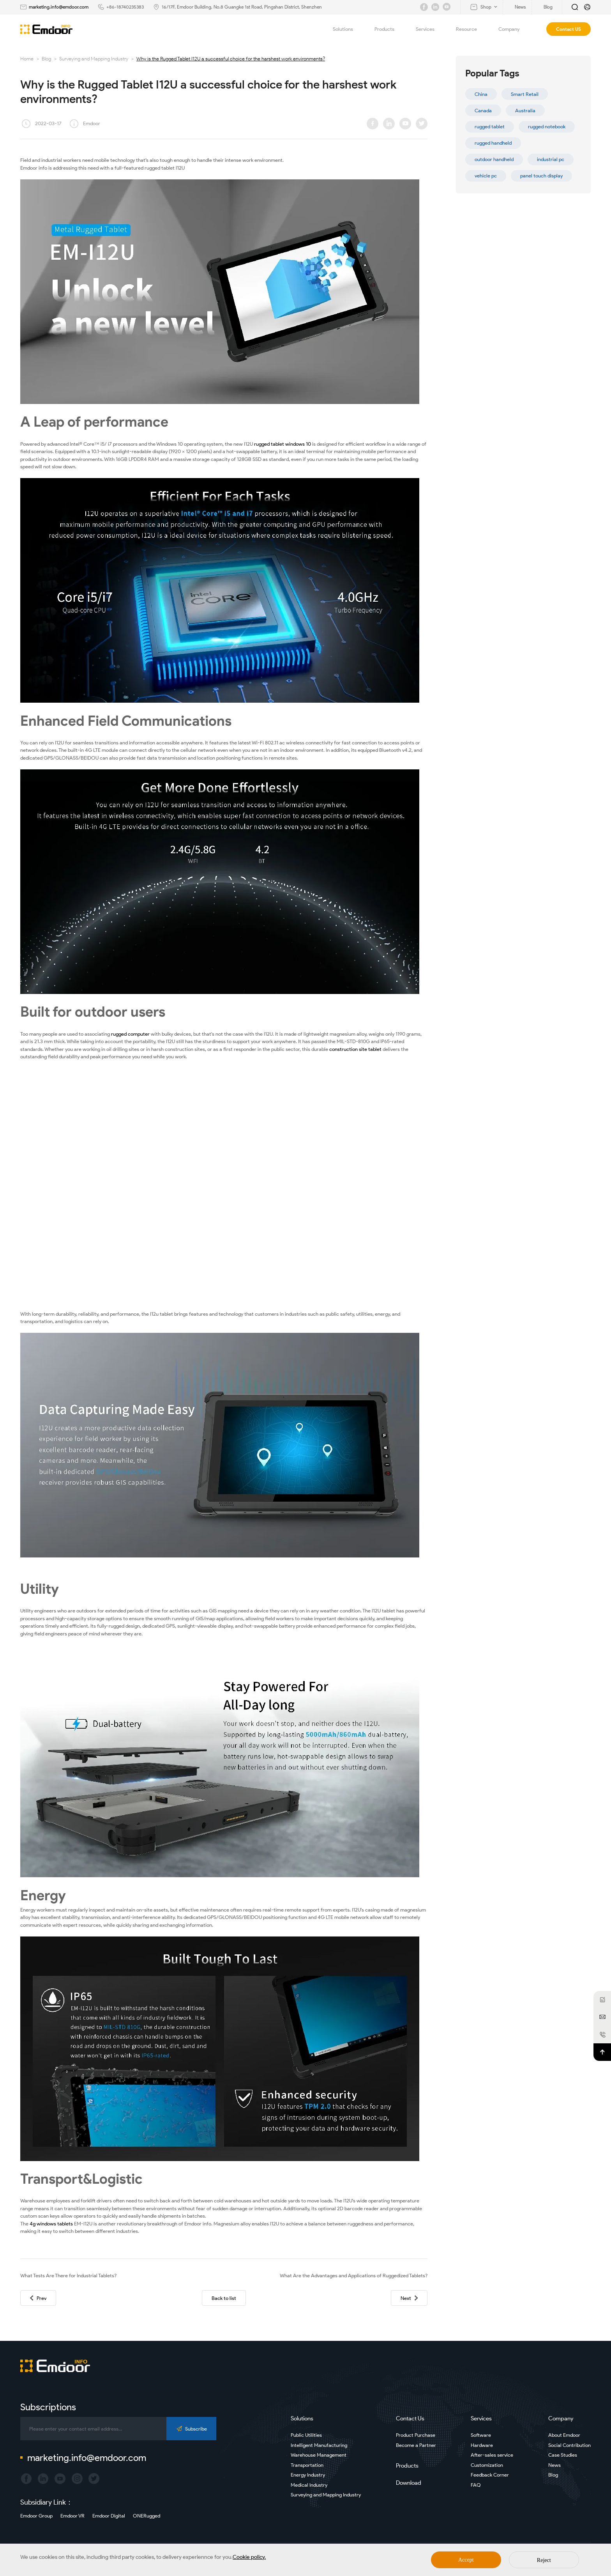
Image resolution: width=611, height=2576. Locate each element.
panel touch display (541, 176)
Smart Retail (525, 94)
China (481, 94)
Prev (38, 2298)
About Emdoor (564, 2435)
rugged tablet (490, 126)
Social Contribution (569, 2445)
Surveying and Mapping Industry (93, 59)
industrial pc (550, 159)
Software (481, 2435)
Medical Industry (309, 2485)
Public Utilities (306, 2435)
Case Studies (562, 2455)
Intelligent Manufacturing (319, 2445)
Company (513, 29)
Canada (483, 110)
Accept (466, 2560)
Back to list (224, 2298)
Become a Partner (416, 2445)
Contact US (568, 29)
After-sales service (492, 2455)
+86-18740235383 (125, 7)
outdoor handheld (494, 159)
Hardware (482, 2445)
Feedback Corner (490, 2475)
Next (409, 2298)
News (554, 2465)
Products (388, 29)
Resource (471, 29)
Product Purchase (415, 2435)
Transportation (307, 2465)
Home (27, 59)
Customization (487, 2465)
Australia (525, 110)
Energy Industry (308, 2475)
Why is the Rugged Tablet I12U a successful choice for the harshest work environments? (230, 59)
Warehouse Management (318, 2455)
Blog (46, 59)
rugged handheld (493, 143)
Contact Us (410, 2418)
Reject (544, 2560)
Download (408, 2482)
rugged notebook (546, 126)
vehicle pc (486, 176)
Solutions (347, 29)
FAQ (476, 2485)
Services (429, 29)
